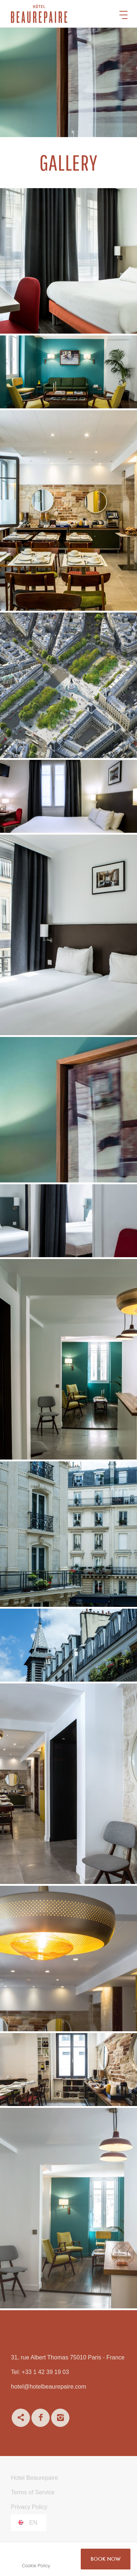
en (33, 2522)
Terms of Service (32, 2492)
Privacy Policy (29, 2507)
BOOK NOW (106, 2559)
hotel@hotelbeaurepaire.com (48, 2386)
